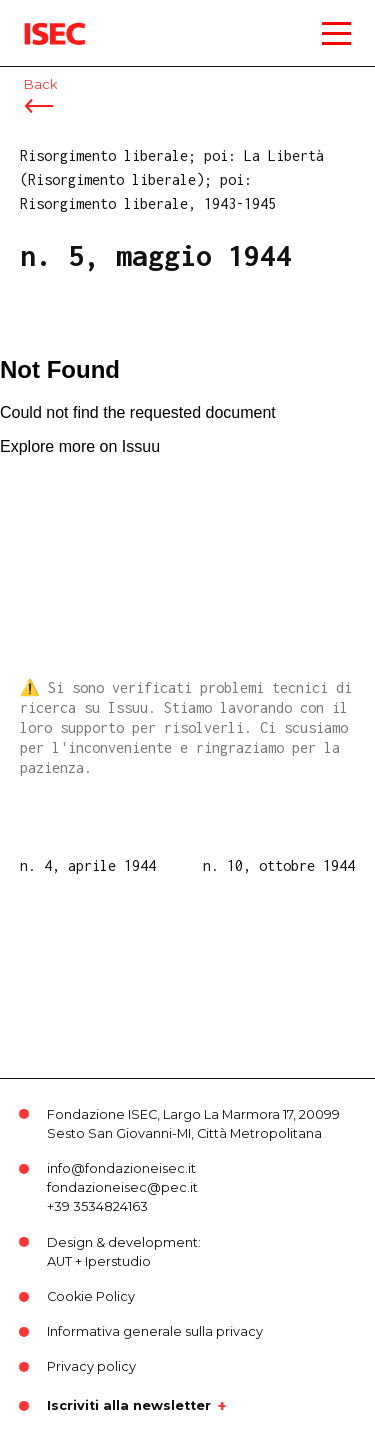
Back (40, 84)
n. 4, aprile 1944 (88, 865)
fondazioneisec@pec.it (122, 1187)
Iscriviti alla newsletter (129, 1406)
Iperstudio (118, 1261)
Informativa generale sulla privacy (155, 1331)
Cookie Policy (91, 1296)
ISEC (40, 19)
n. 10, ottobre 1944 (279, 865)
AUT (59, 1261)
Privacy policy (91, 1366)
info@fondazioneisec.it (121, 1168)
